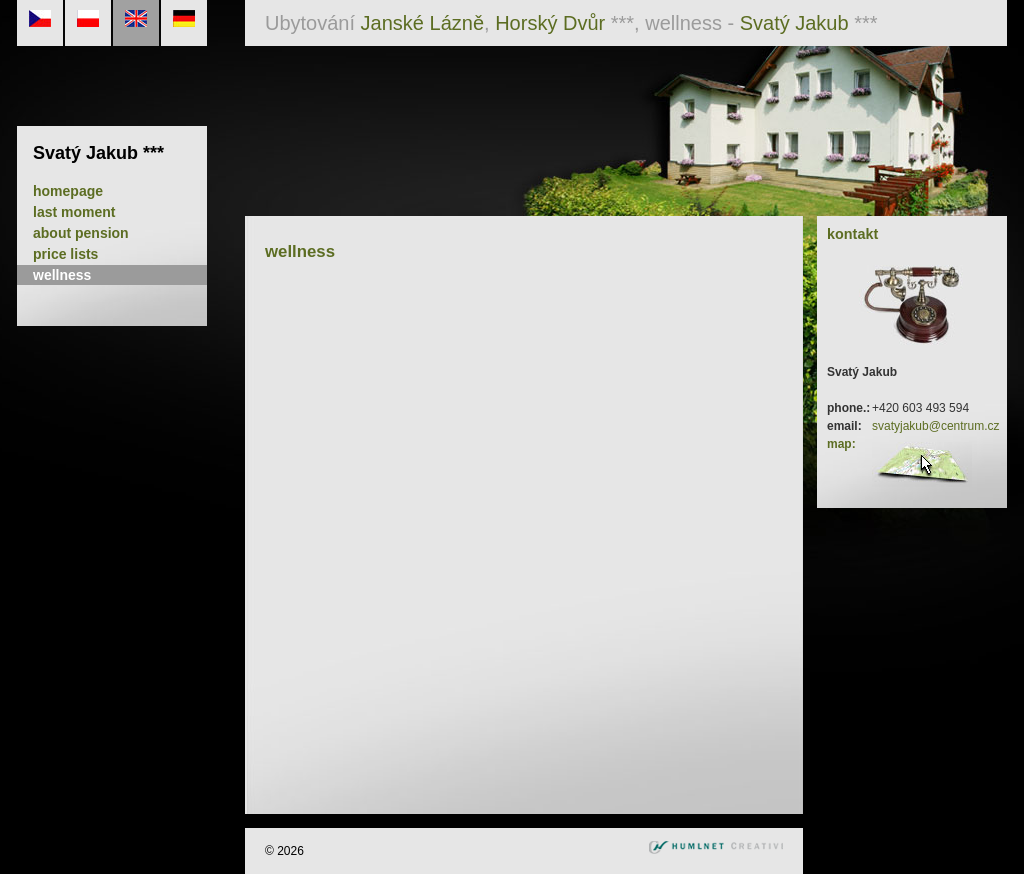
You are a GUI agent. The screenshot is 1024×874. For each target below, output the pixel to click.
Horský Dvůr (550, 23)
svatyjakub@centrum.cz (936, 426)
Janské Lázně (422, 23)
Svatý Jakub (794, 23)
